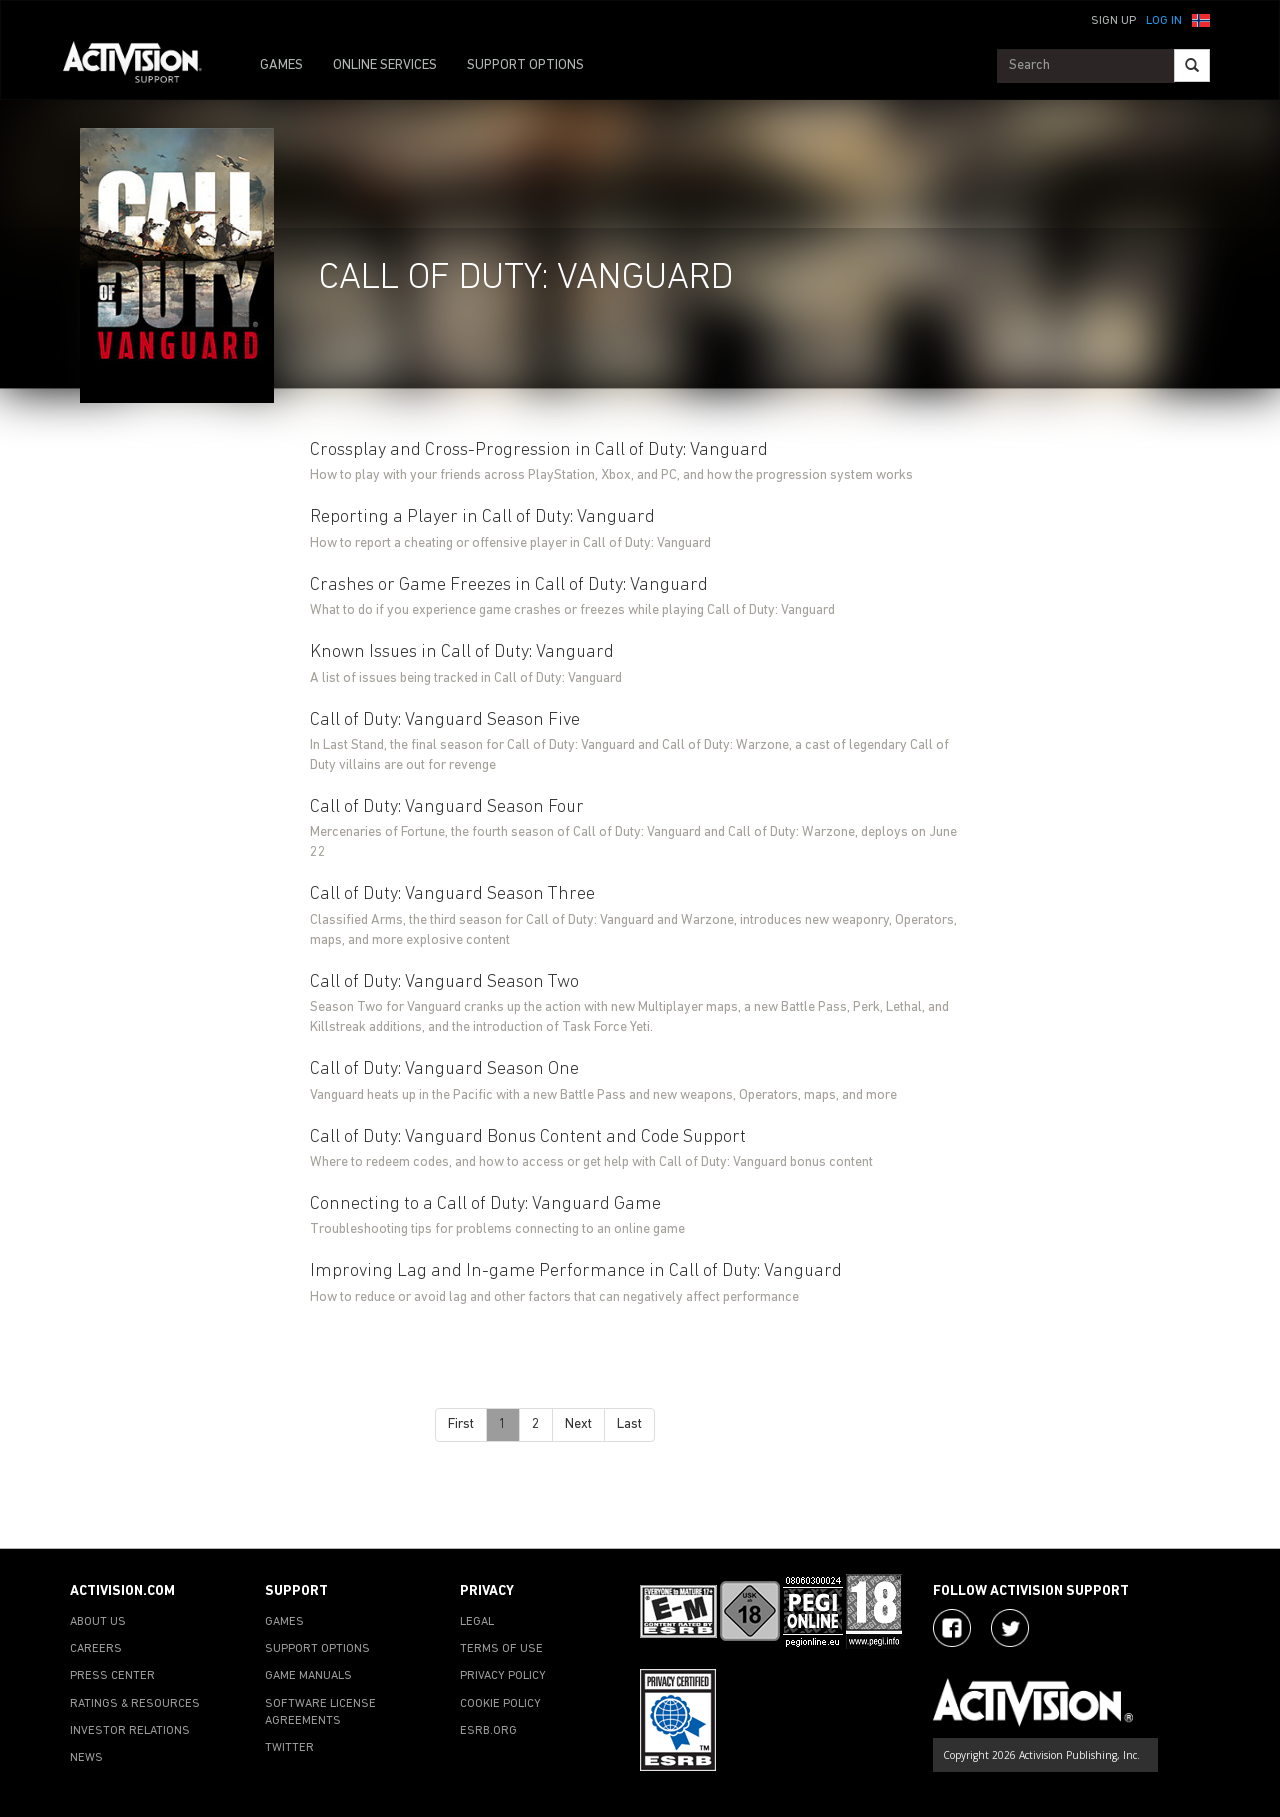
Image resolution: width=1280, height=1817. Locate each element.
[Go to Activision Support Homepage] (142, 66)
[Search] (1192, 65)
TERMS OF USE (501, 1649)
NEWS (86, 1758)
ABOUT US (98, 1622)
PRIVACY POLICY (503, 1676)
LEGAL (477, 1622)
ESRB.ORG (488, 1731)
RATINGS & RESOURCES (135, 1704)
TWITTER (289, 1748)
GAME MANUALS (308, 1676)
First (461, 1424)
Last (629, 1424)
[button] (1201, 19)
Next (578, 1424)
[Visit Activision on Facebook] (952, 1628)
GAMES (281, 65)
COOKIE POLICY (500, 1704)
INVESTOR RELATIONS (130, 1731)
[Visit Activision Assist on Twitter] (1010, 1628)
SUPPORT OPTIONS (525, 65)
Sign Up (1113, 21)
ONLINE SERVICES (385, 65)
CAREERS (96, 1649)
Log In (1164, 21)
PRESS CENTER (112, 1676)
